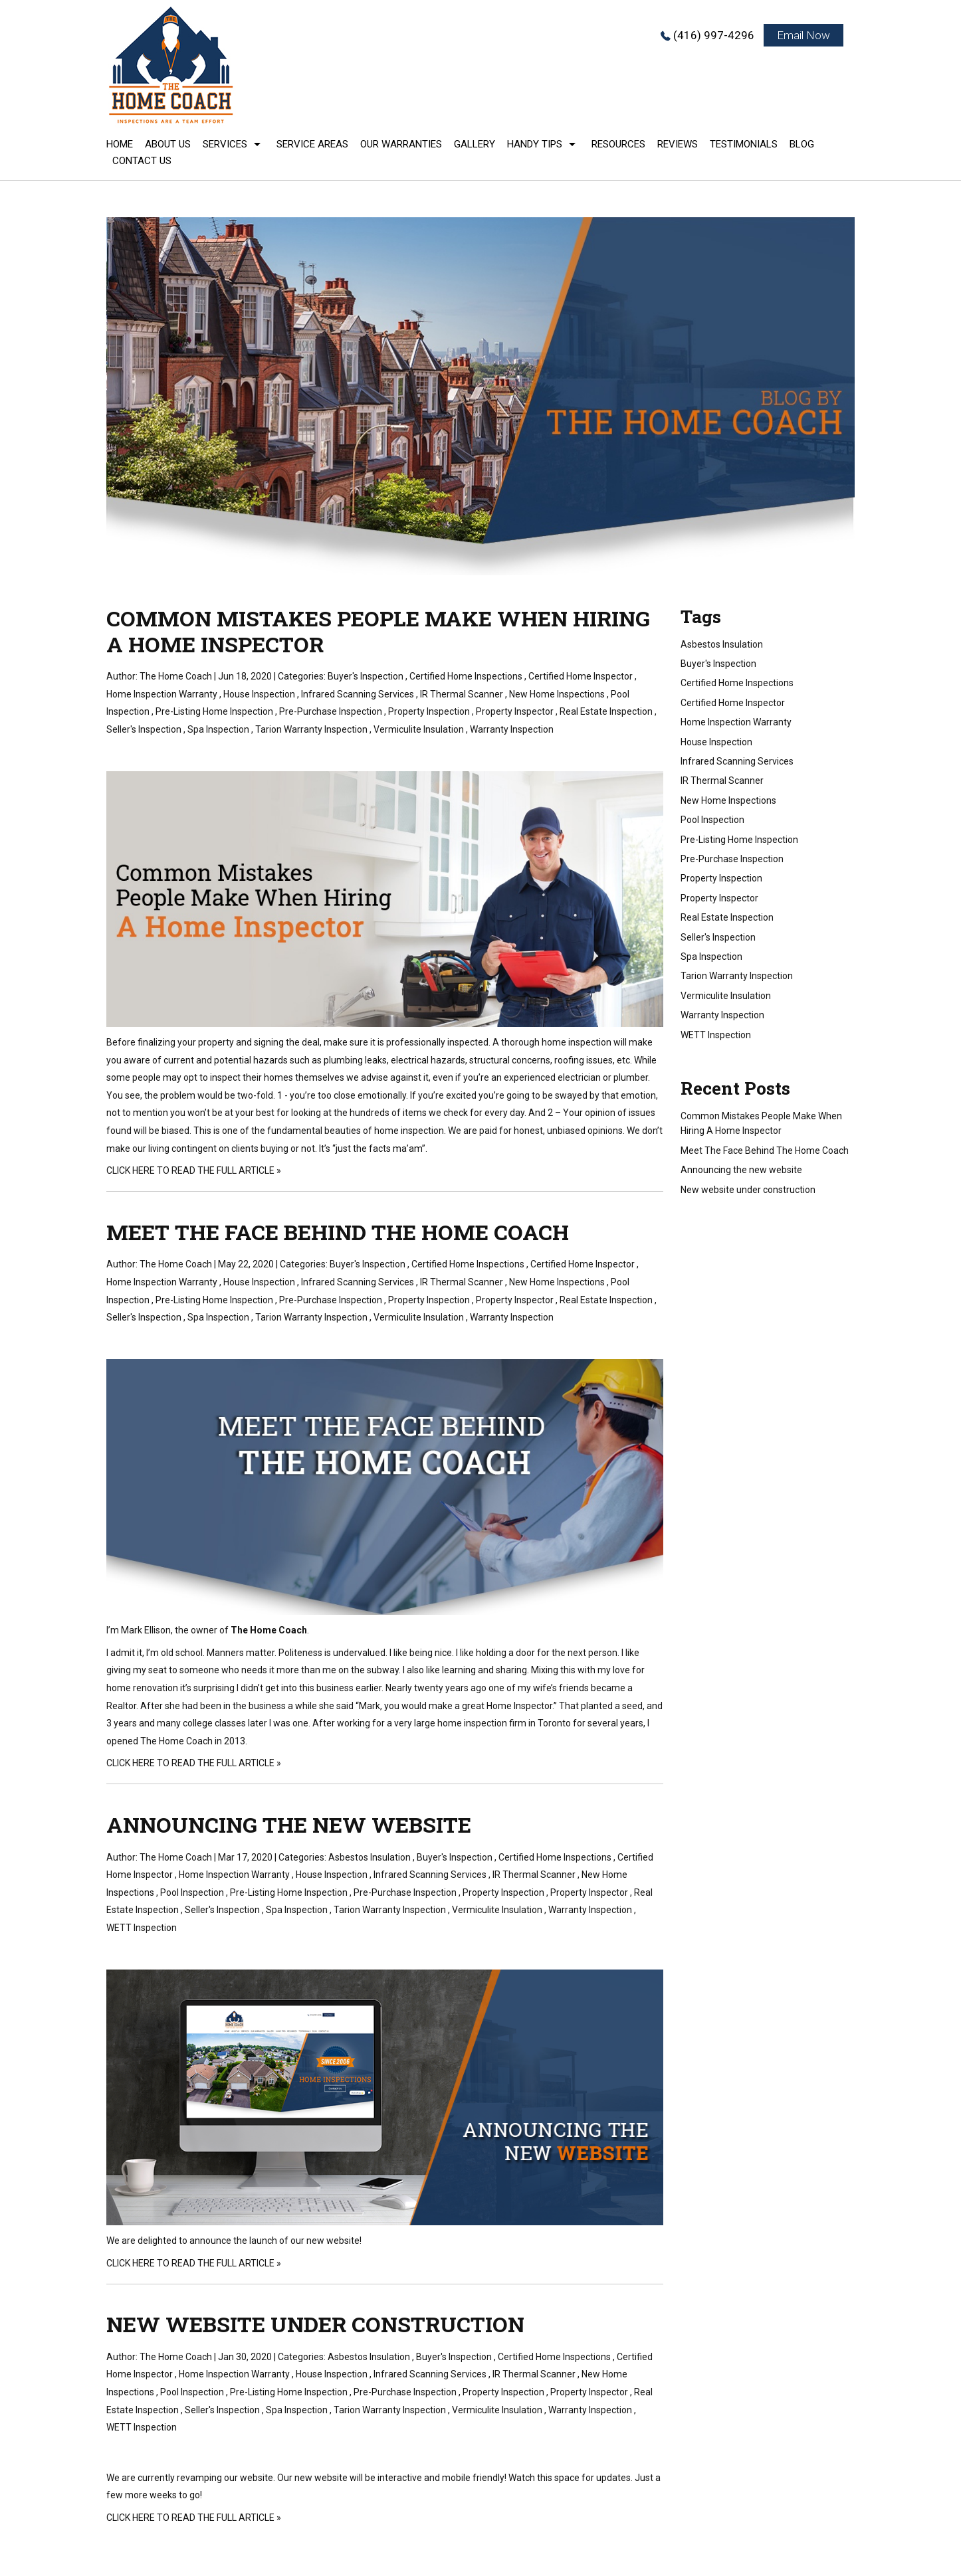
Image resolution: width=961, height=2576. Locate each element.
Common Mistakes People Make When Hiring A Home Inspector (378, 631)
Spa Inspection (218, 729)
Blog (802, 144)
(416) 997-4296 (713, 35)
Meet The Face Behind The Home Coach (337, 1232)
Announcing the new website (288, 1824)
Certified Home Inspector (580, 676)
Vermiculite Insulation (419, 729)
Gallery (474, 144)
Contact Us (141, 161)
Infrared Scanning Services (357, 694)
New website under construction (315, 2324)
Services (225, 144)
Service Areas (312, 144)
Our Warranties (401, 144)
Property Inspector (515, 711)
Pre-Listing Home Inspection (214, 711)
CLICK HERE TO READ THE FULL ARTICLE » (193, 1170)
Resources (618, 144)
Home (119, 144)
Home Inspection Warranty (161, 694)
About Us (168, 144)
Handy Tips (534, 144)
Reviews (677, 144)
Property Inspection (429, 711)
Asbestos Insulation (369, 1857)
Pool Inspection (192, 1892)
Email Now (803, 35)
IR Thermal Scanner (461, 694)
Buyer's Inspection (365, 676)
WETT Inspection (141, 1927)
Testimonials (744, 144)
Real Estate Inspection (606, 711)
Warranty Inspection (512, 729)
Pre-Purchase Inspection (330, 711)
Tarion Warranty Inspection (311, 729)
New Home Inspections (557, 694)
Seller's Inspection (143, 729)
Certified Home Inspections (465, 676)
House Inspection (259, 694)
